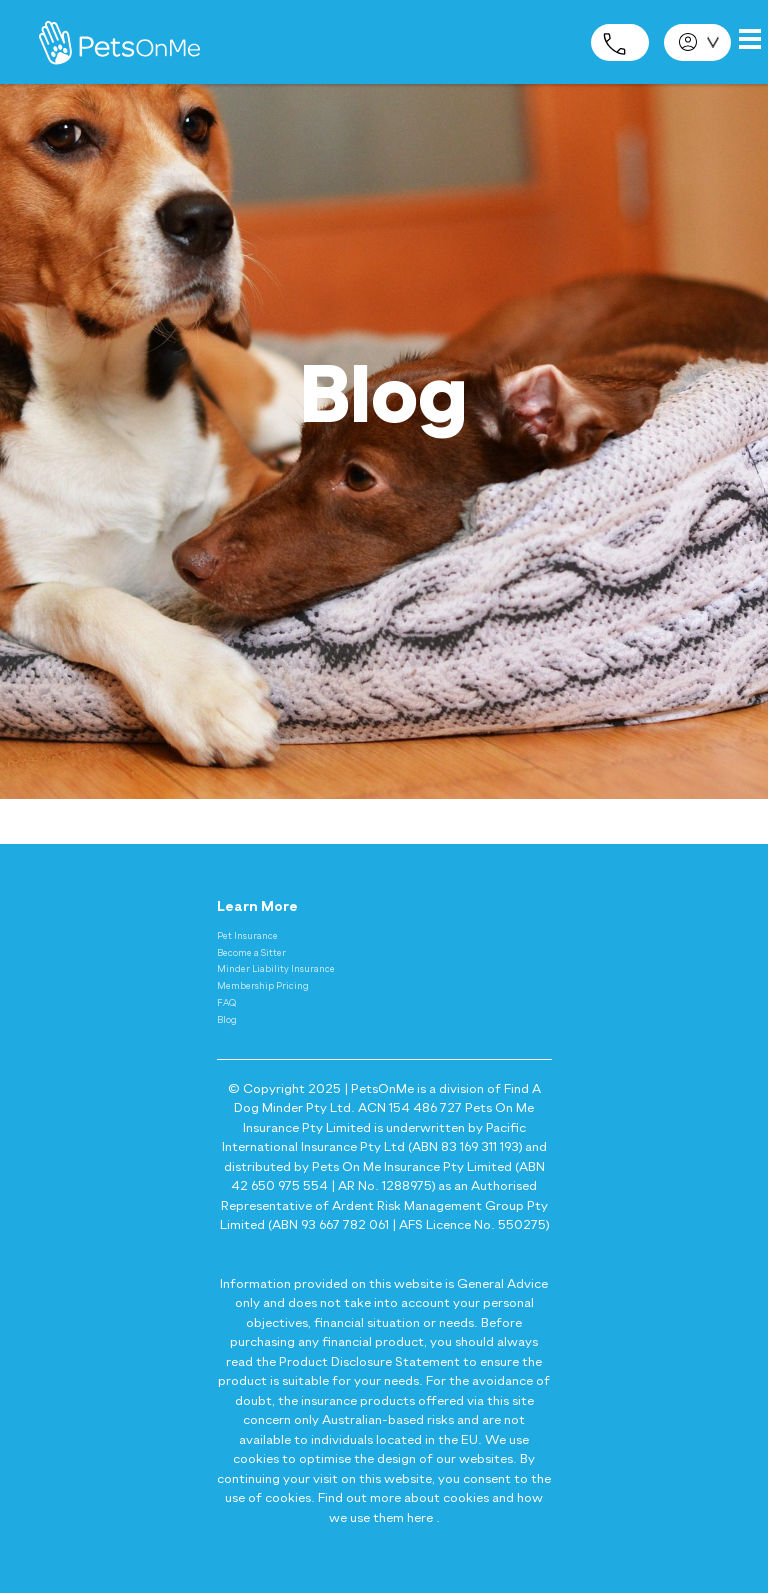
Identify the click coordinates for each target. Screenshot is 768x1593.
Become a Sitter (251, 953)
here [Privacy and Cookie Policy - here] (420, 1518)
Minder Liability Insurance (276, 969)
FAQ (226, 1003)
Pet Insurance (247, 936)
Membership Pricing (263, 986)
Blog (227, 1020)
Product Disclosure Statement (369, 1362)
